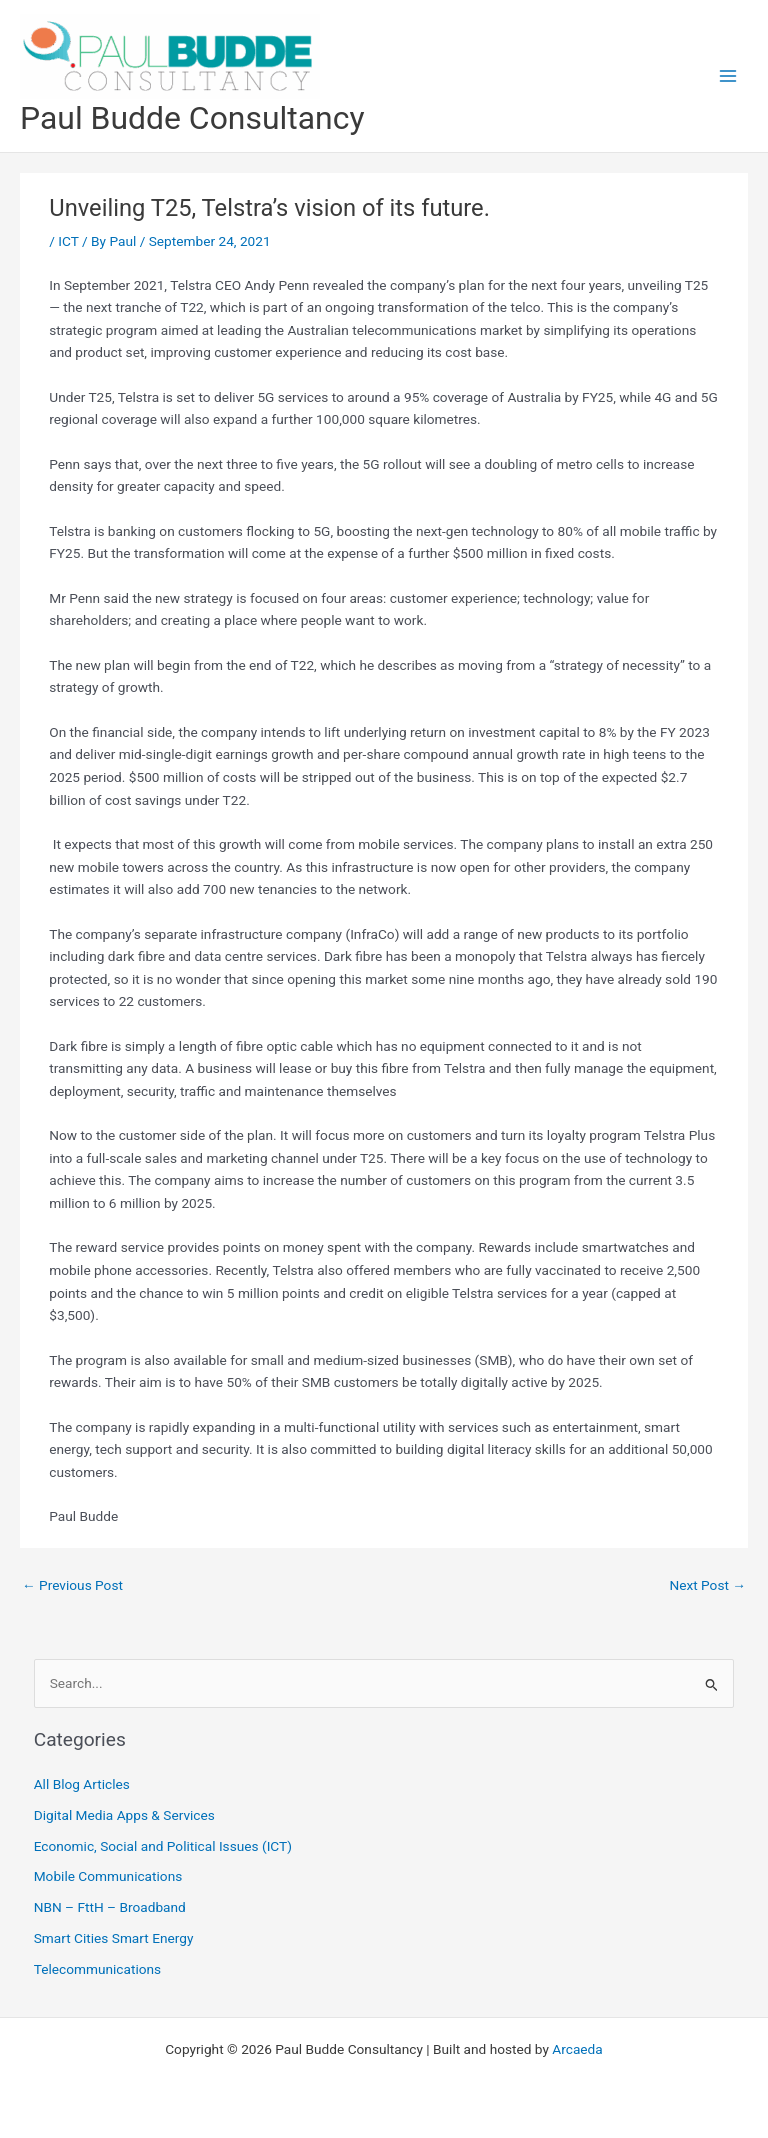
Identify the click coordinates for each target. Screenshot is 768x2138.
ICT (68, 241)
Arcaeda (577, 2049)
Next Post (707, 1585)
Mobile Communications (108, 1876)
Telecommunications (97, 1969)
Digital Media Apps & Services (124, 1815)
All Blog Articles (82, 1784)
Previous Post (72, 1585)
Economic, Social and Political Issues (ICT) (163, 1846)
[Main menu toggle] (728, 76)
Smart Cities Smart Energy (114, 1938)
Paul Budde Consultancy (192, 118)
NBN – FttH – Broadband (110, 1907)
